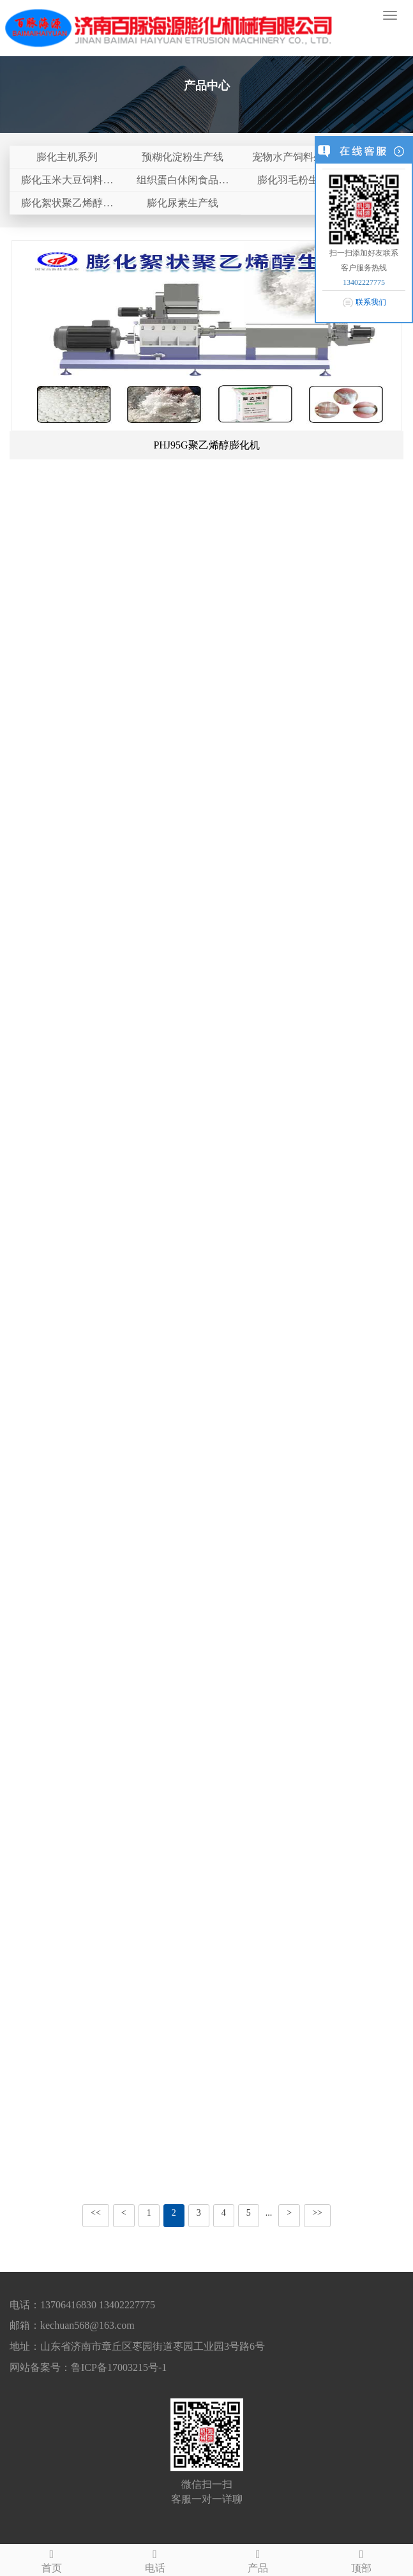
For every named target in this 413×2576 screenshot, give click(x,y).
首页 (51, 2559)
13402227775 (364, 282)
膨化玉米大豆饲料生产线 (67, 183)
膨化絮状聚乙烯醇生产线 (67, 206)
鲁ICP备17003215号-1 (119, 2367)
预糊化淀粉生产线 (182, 156)
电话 (155, 2559)
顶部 (361, 2559)
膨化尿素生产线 (182, 202)
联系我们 (371, 302)
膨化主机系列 (67, 156)
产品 (258, 2559)
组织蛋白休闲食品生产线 (183, 183)
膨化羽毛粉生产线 (298, 179)
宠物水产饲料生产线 (298, 156)
